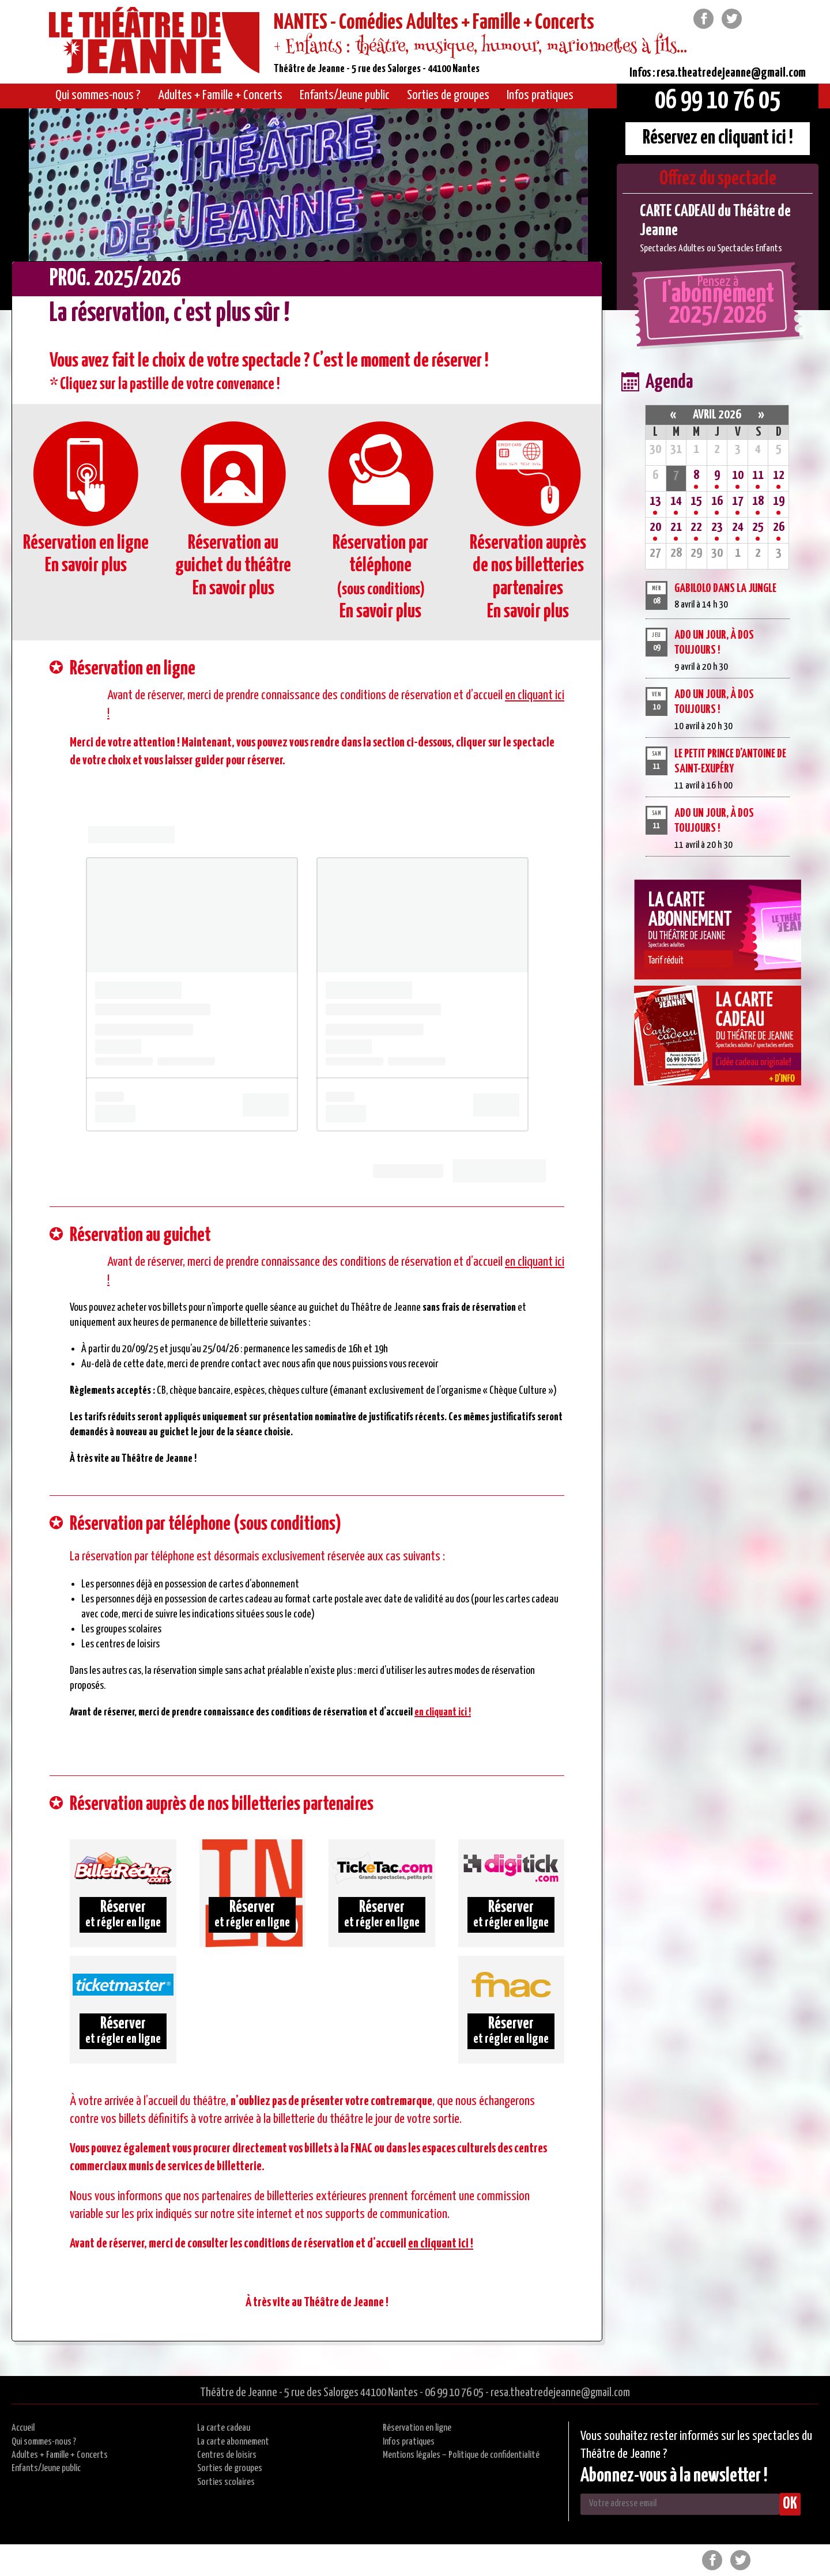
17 (738, 501)
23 (717, 527)
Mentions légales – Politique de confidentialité (461, 2455)
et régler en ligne (123, 1914)
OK (790, 2504)
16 (717, 501)
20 (655, 527)
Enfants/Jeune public (46, 2468)
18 (758, 501)
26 (778, 527)
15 (696, 501)
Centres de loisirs (226, 2455)
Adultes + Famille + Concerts (60, 2455)
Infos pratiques (409, 2442)
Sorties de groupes (229, 2468)
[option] (717, 228)
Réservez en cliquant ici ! (718, 138)
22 (696, 527)
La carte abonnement (233, 2442)
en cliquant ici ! (442, 1712)
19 (778, 501)
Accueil (23, 2428)
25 (758, 527)
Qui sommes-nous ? (44, 2442)
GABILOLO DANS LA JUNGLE (725, 588)
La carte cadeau (223, 2428)
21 (676, 527)
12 (778, 475)
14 (676, 501)
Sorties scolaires (226, 2482)
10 (738, 475)
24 (738, 527)
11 (758, 475)
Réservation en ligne (417, 2428)
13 (655, 501)
